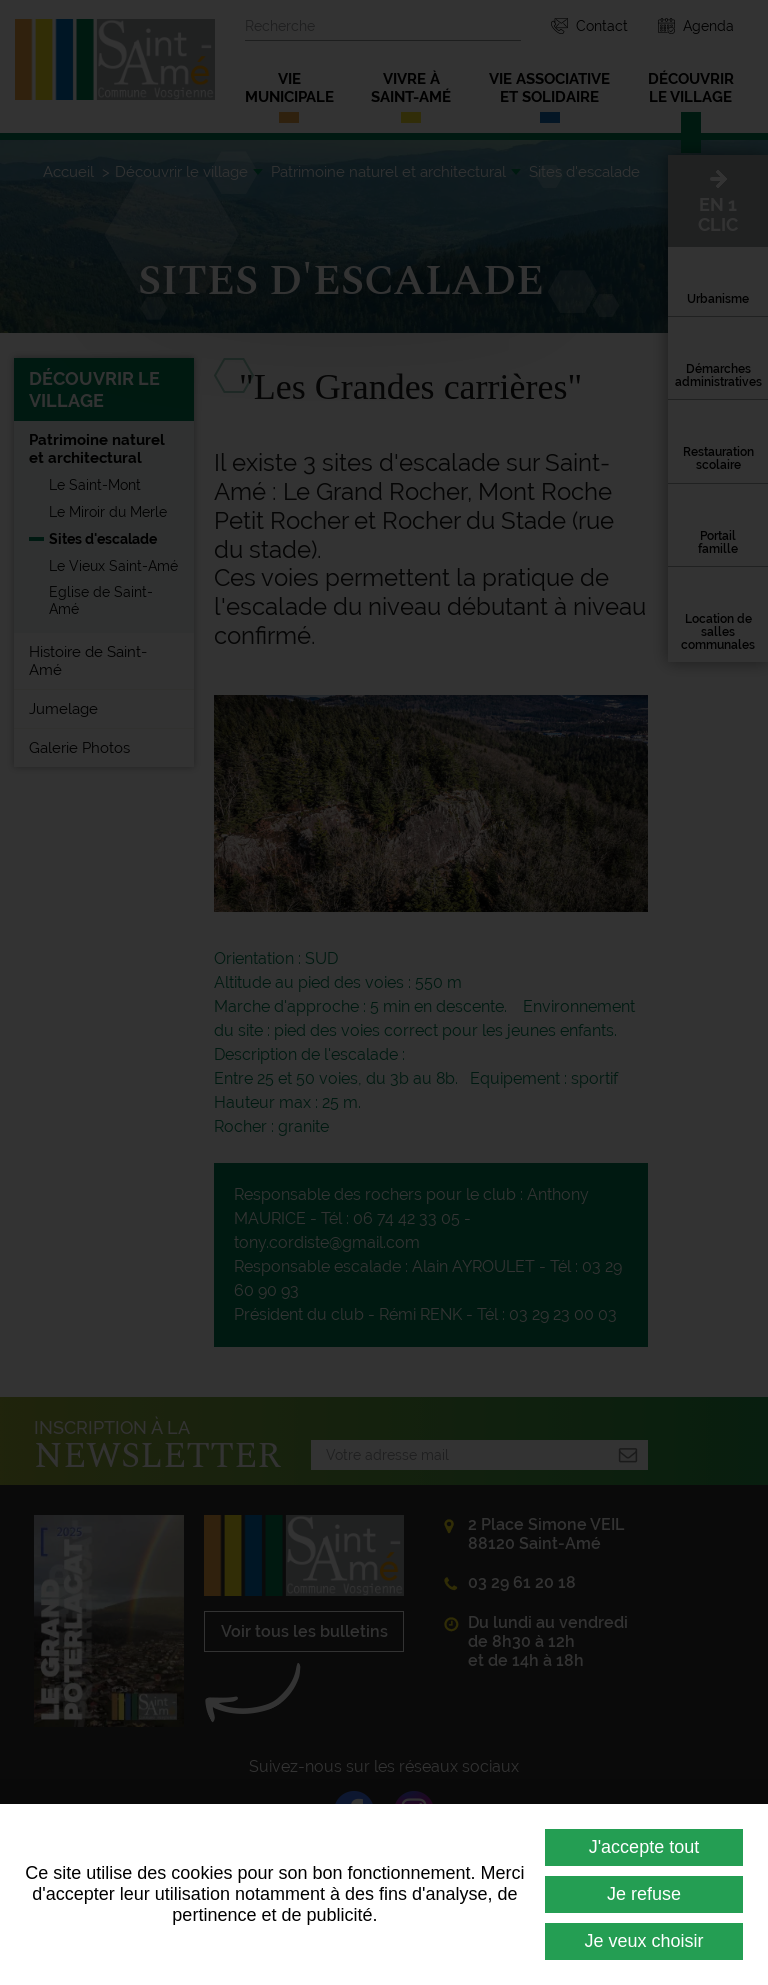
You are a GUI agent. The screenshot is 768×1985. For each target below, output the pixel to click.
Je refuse (644, 1894)
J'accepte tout (644, 1847)
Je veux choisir (643, 1941)
